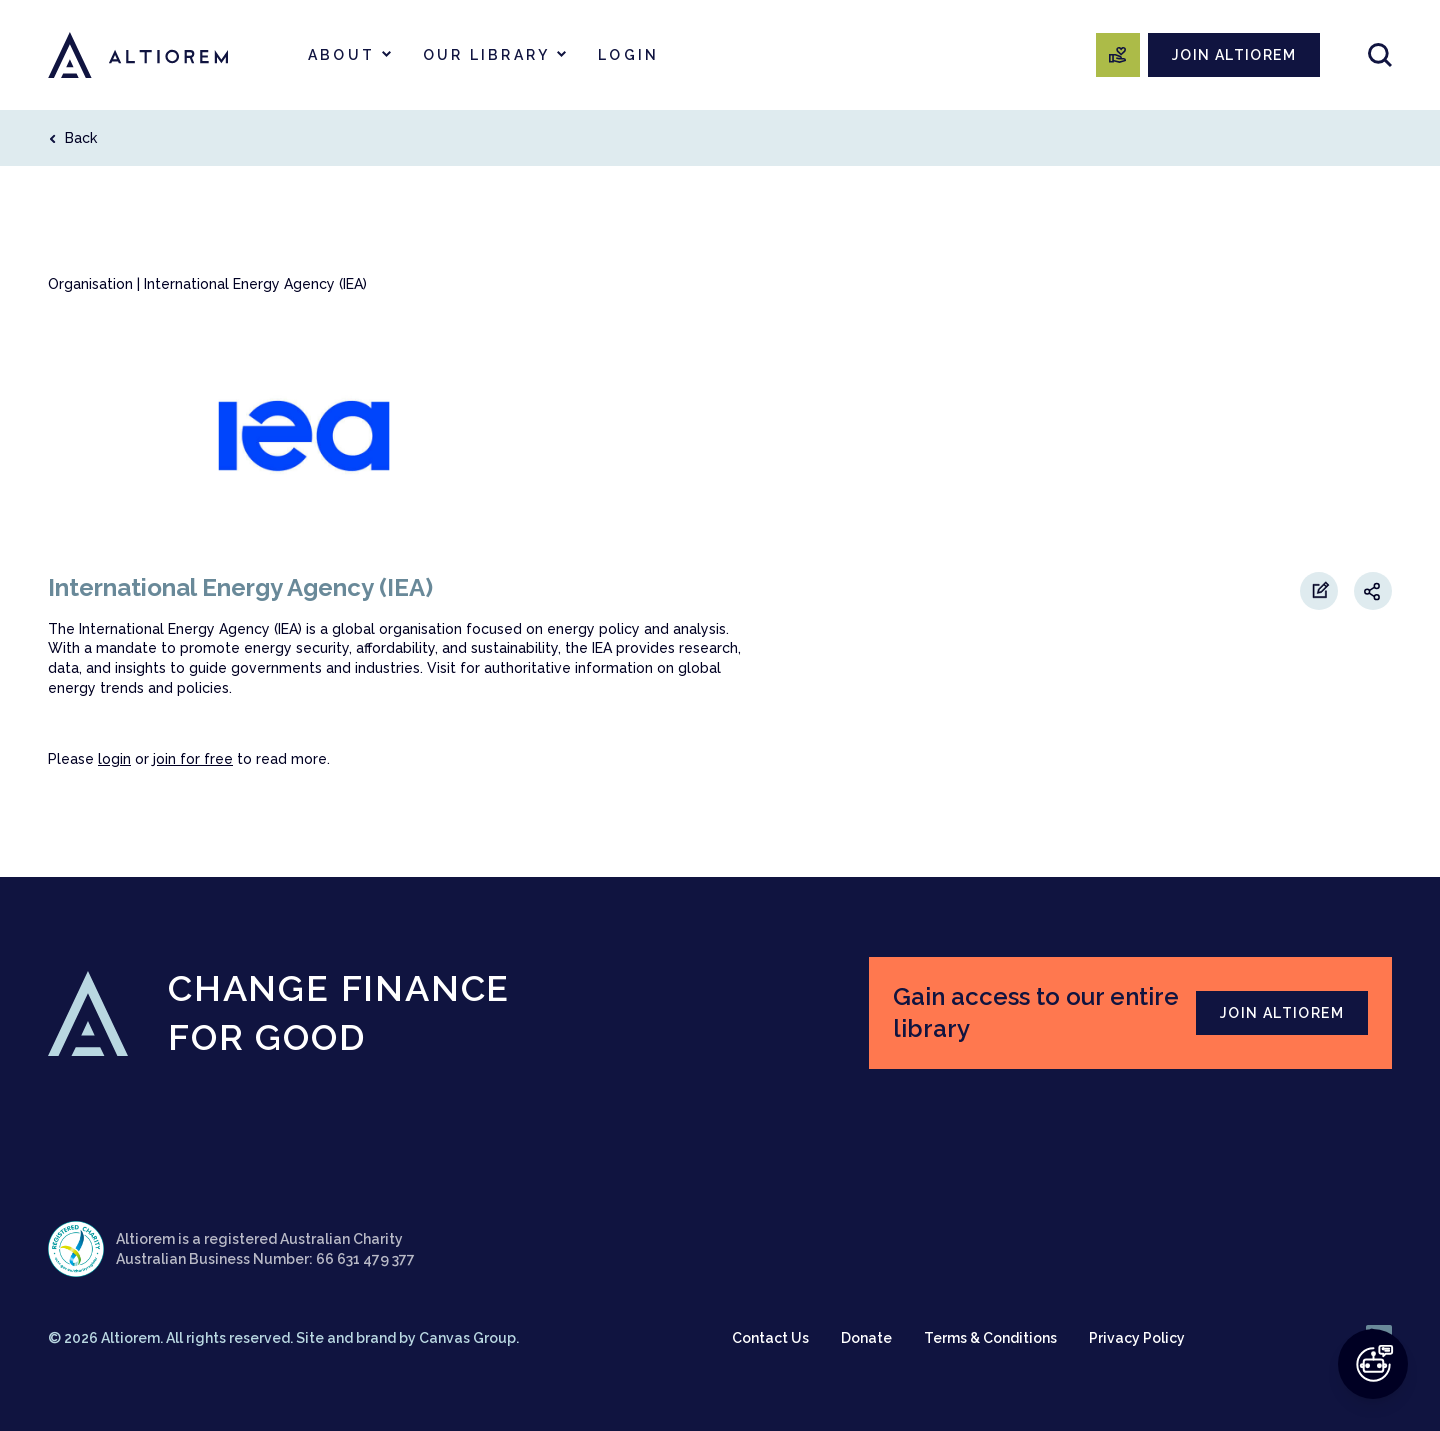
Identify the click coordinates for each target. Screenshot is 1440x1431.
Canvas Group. (469, 1338)
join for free (193, 759)
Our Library (486, 55)
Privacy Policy (1137, 1338)
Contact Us (770, 1338)
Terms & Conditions (990, 1338)
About (341, 55)
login (114, 759)
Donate (866, 1338)
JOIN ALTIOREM (1234, 55)
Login (628, 55)
